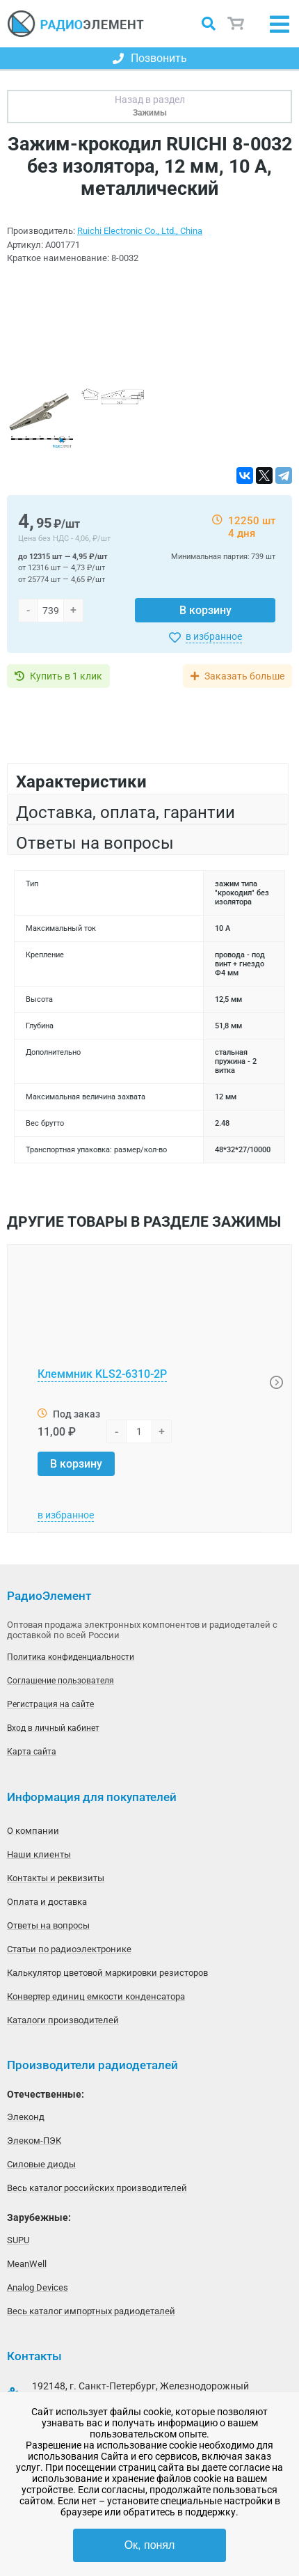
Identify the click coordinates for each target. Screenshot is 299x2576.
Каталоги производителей (63, 2020)
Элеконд (26, 2117)
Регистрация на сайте (50, 1704)
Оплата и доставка (47, 1901)
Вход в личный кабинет (53, 1728)
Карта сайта (31, 1752)
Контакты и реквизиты (55, 1878)
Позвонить (150, 58)
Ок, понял (149, 2545)
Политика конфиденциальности (70, 1657)
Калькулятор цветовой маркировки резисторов (107, 1973)
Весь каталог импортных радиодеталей (91, 2311)
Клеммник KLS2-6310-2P (102, 1374)
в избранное (214, 636)
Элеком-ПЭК (34, 2140)
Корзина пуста (236, 23)
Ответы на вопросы (48, 1925)
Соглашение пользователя (60, 1681)
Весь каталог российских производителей (97, 2188)
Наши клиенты (39, 1854)
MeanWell (27, 2264)
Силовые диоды (41, 2164)
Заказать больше (244, 676)
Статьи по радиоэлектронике (69, 1949)
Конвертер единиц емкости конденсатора (96, 1996)
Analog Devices (37, 2287)
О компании (33, 1830)
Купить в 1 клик (66, 676)
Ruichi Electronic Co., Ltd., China (139, 231)
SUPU (18, 2240)
